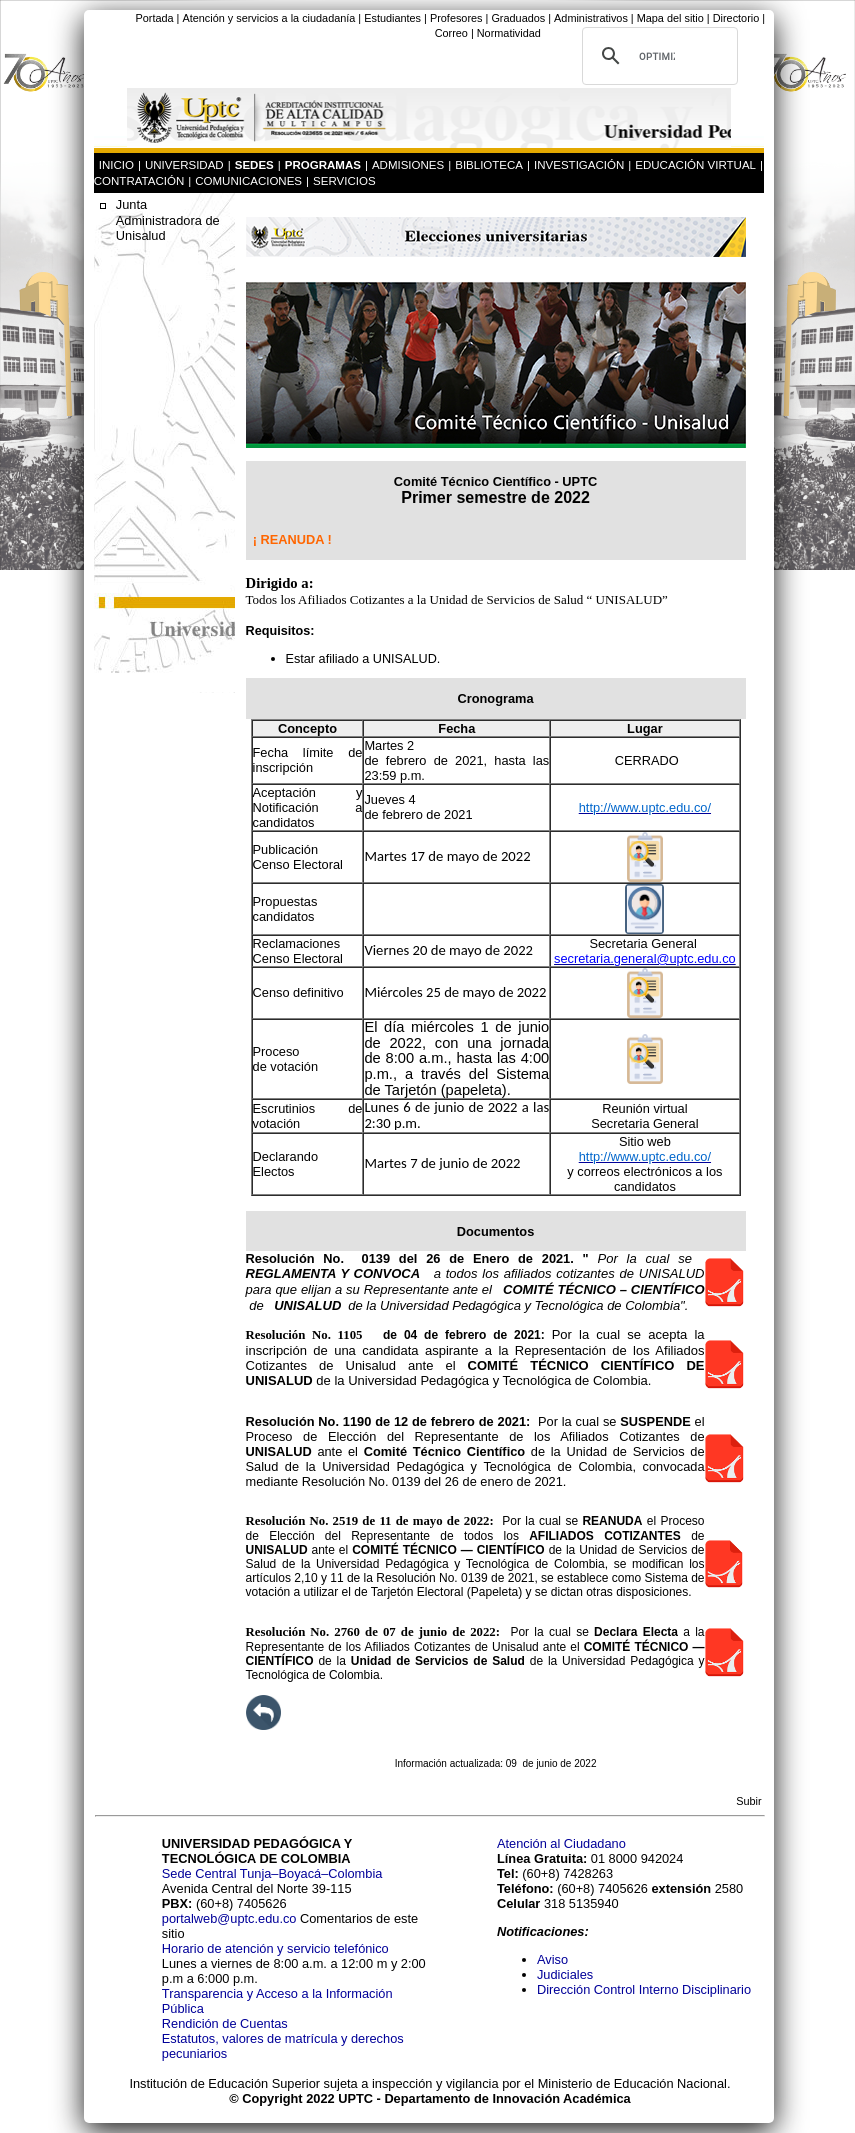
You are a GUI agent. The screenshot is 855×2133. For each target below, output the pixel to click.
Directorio (736, 18)
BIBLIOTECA (489, 165)
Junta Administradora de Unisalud (168, 220)
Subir (748, 1801)
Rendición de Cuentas (225, 2023)
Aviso (552, 1959)
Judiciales (567, 1974)
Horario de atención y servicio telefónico (275, 1948)
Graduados (518, 18)
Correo (451, 33)
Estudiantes (392, 18)
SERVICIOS (344, 181)
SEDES (254, 165)
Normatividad (509, 33)
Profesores (456, 18)
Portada (154, 18)
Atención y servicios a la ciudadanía (268, 18)
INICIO (116, 165)
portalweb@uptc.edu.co (231, 1918)
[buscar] (657, 56)
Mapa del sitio (670, 18)
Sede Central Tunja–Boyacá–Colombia (272, 1873)
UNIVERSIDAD (184, 165)
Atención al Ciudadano (561, 1843)
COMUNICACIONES (248, 181)
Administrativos (591, 18)
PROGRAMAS (323, 165)
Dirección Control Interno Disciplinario (644, 1989)
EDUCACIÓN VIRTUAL (695, 165)
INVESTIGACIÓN (579, 165)
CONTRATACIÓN (139, 181)
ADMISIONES (408, 165)
